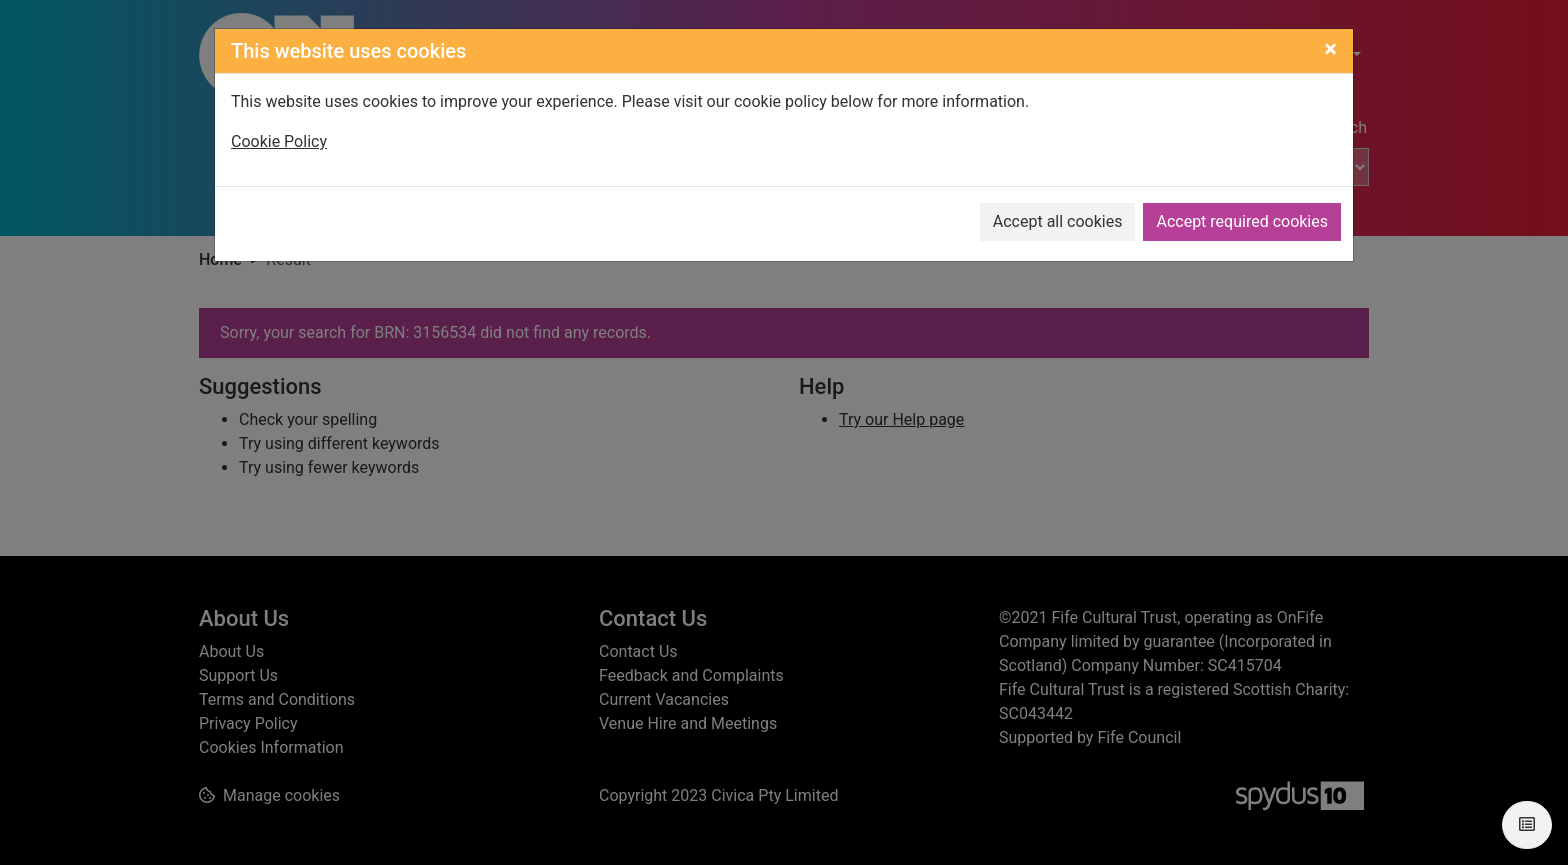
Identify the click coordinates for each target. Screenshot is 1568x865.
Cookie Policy (279, 141)
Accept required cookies (1242, 221)
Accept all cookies (1058, 221)
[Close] (1330, 49)
